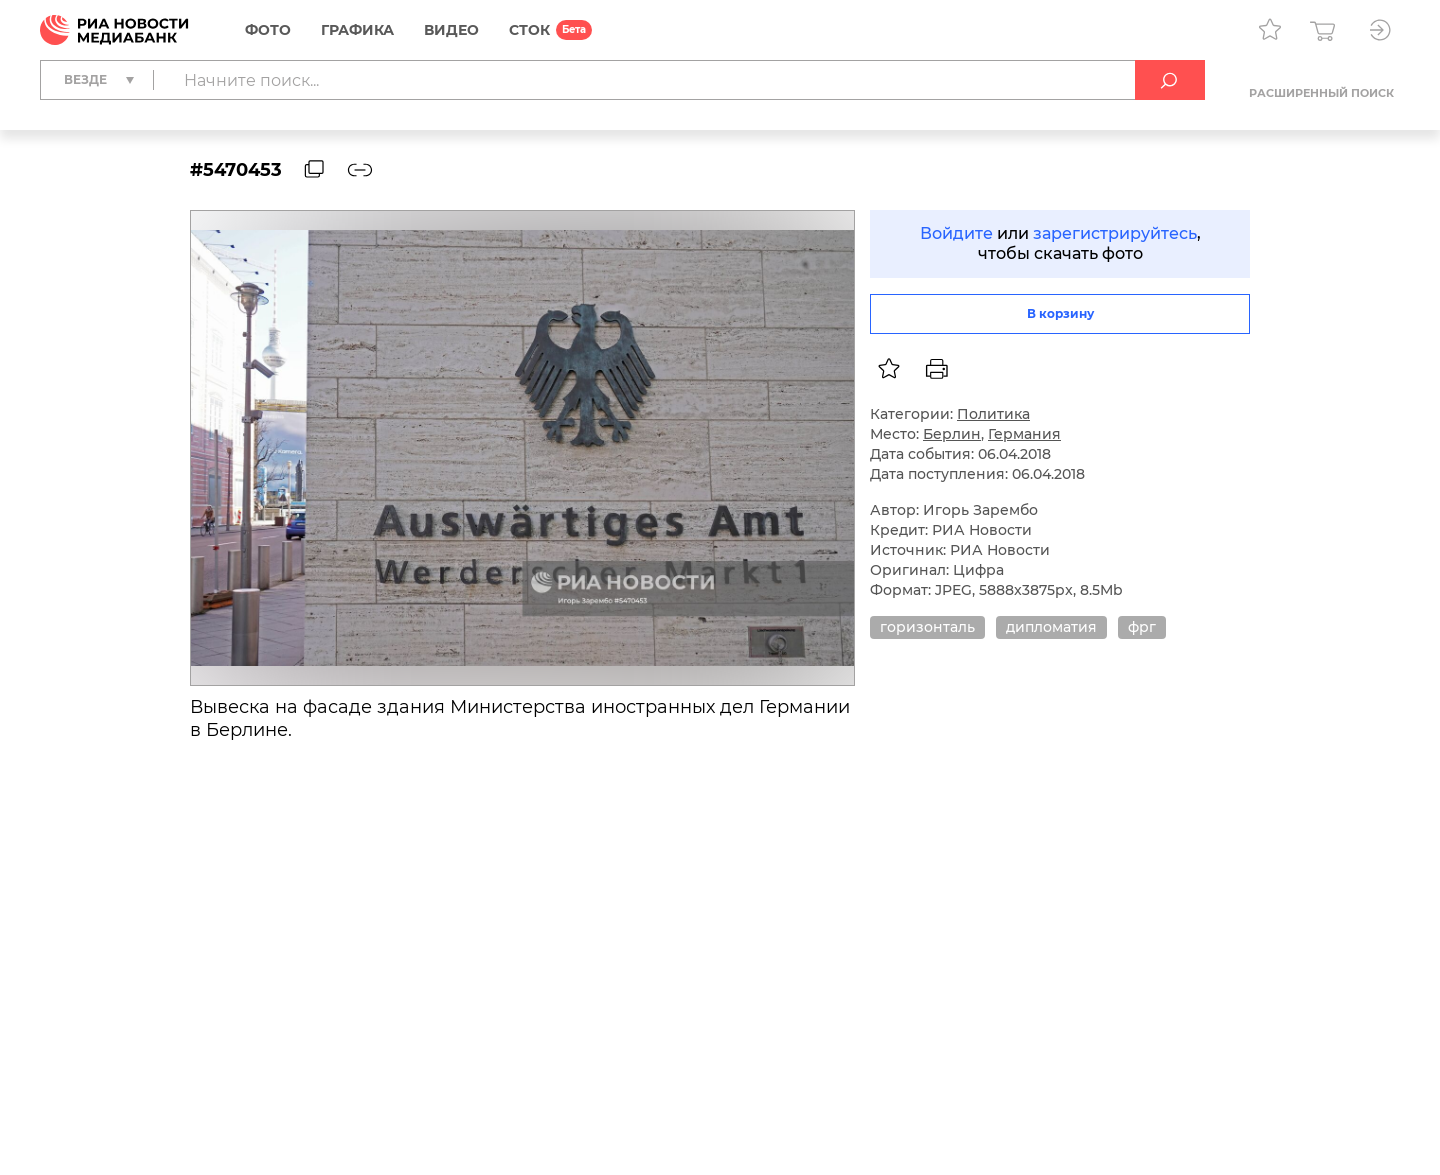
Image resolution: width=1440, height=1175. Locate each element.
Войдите (956, 233)
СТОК (529, 30)
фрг (1142, 627)
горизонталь (927, 627)
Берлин (952, 434)
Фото (268, 30)
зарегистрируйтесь (1115, 233)
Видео (451, 30)
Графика (357, 30)
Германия (1024, 434)
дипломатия (1051, 627)
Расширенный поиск (1321, 93)
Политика (993, 414)
